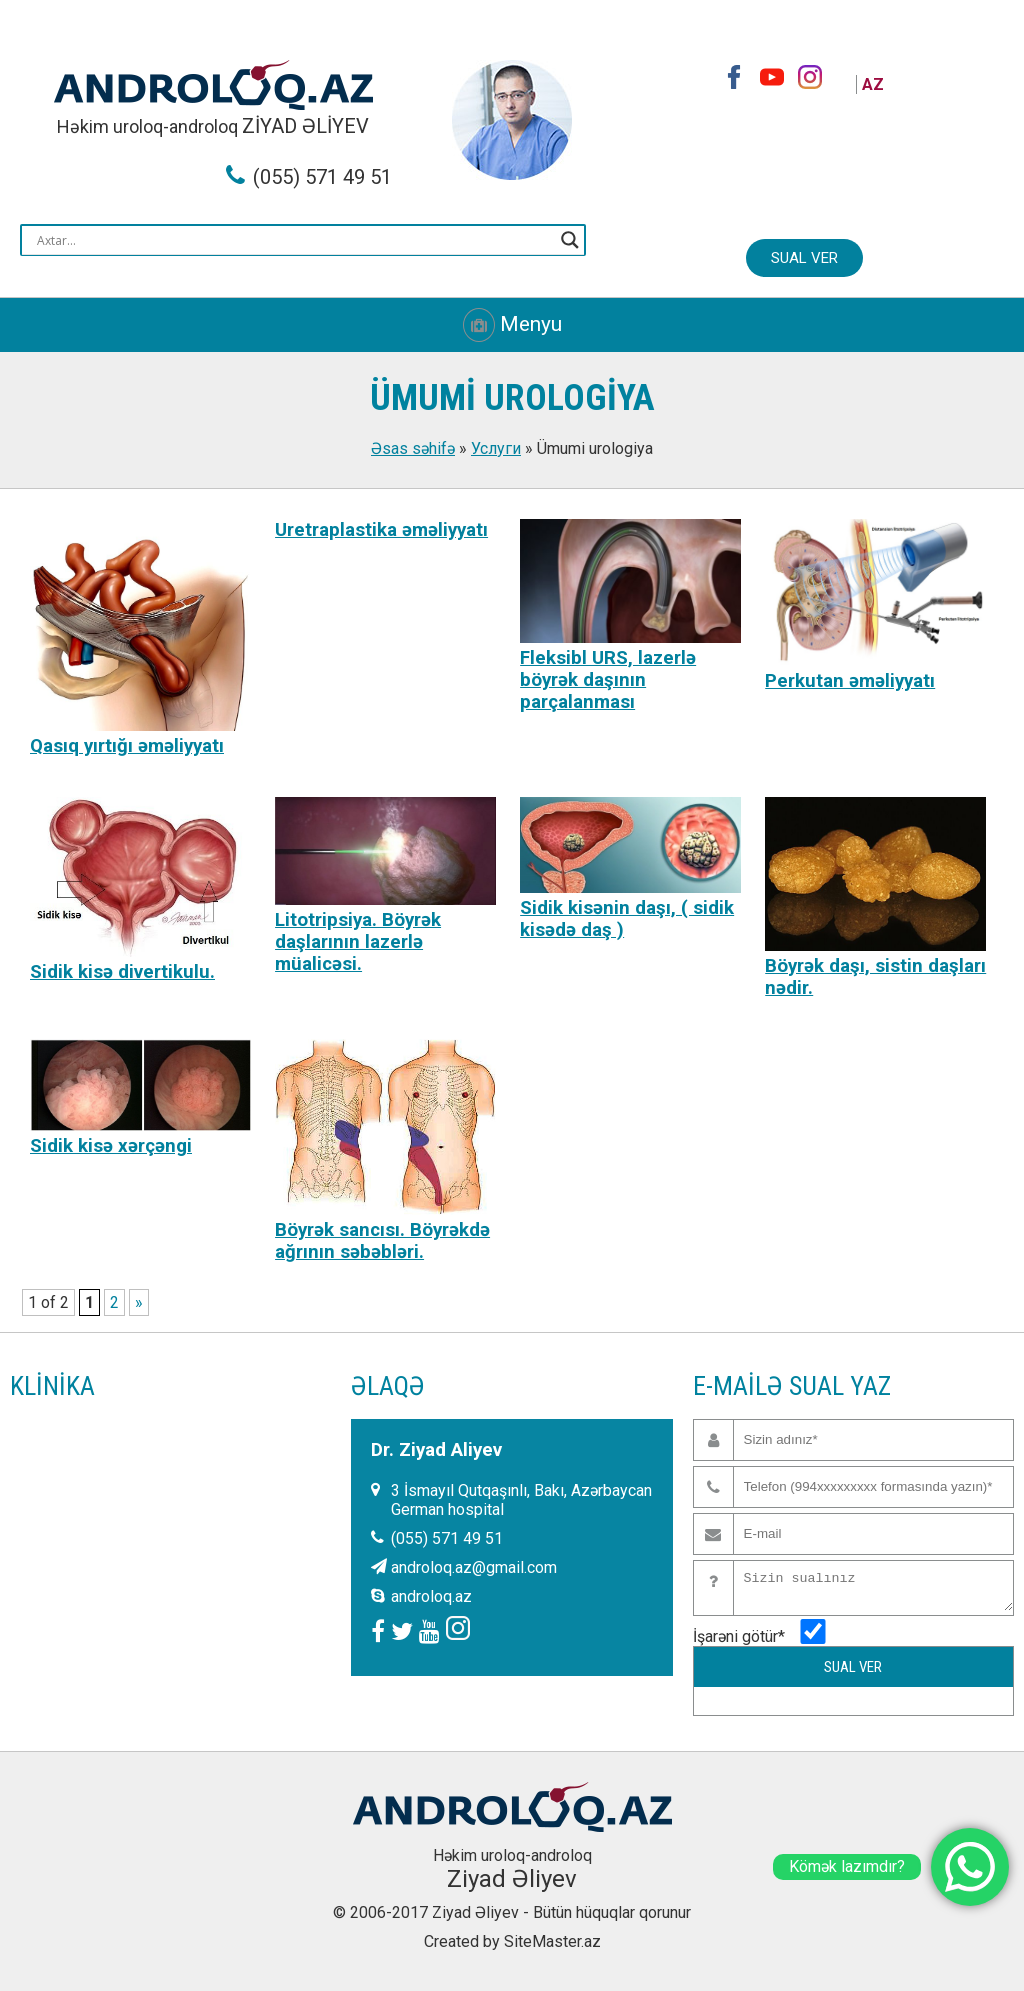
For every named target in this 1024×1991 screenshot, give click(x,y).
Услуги (496, 448)
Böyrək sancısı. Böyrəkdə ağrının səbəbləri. (382, 1241)
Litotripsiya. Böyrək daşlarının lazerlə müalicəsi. (358, 942)
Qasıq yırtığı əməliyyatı (127, 746)
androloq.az (431, 1596)
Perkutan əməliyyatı (850, 681)
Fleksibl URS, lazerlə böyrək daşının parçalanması (608, 680)
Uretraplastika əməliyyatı (381, 530)
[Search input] (294, 240)
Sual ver (804, 258)
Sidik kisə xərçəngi (111, 1146)
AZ (873, 84)
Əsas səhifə (413, 448)
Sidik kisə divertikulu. (122, 972)
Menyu (512, 325)
